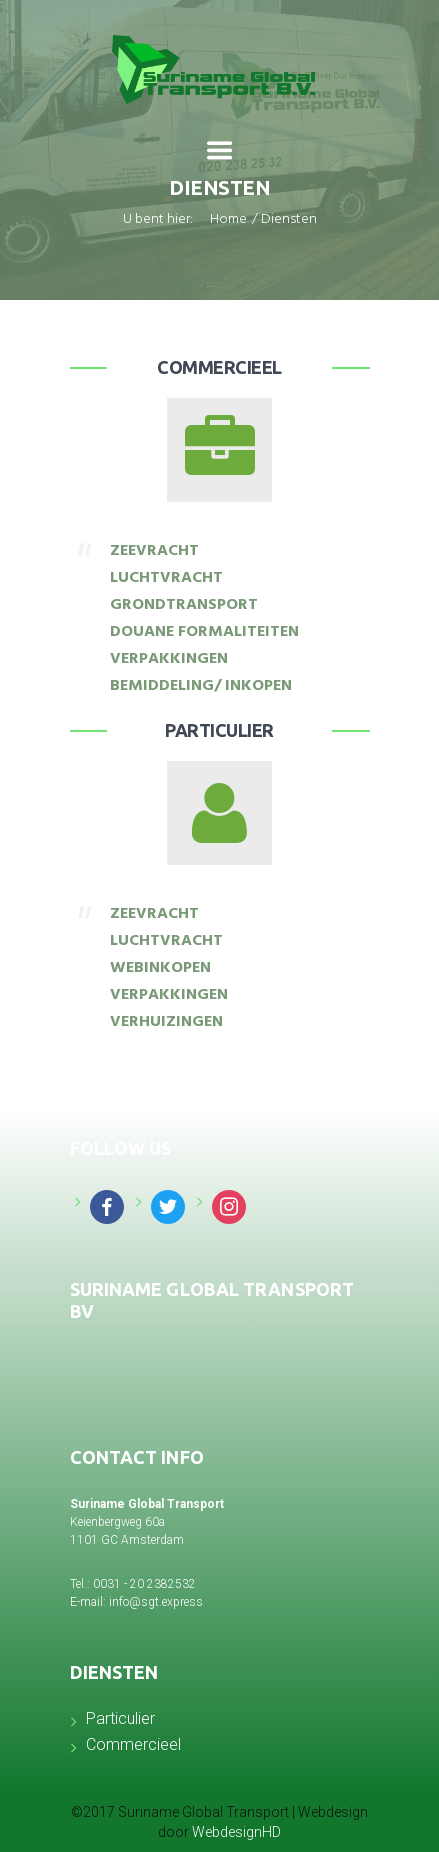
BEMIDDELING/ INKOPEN (201, 687)
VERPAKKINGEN (169, 660)
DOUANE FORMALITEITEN (204, 633)
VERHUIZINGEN (166, 1023)
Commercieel (219, 367)
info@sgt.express (156, 1602)
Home (228, 221)
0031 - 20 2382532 (144, 1584)
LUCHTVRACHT (166, 579)
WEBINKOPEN (160, 969)
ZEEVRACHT (154, 552)
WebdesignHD (236, 1832)
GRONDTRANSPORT (184, 606)
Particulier (219, 730)
